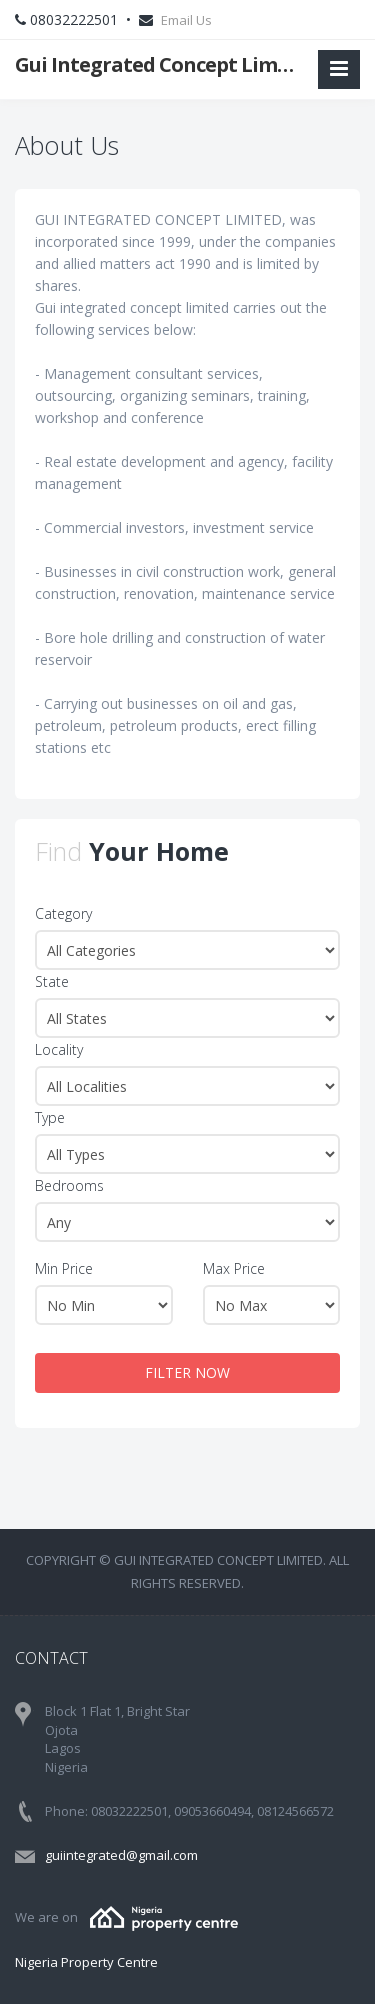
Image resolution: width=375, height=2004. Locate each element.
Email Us (186, 20)
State (52, 981)
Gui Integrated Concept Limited (158, 64)
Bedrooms (69, 1185)
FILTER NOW (187, 1372)
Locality (59, 1049)
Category (63, 913)
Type (50, 1117)
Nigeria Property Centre (86, 1962)
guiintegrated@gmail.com (121, 1855)
